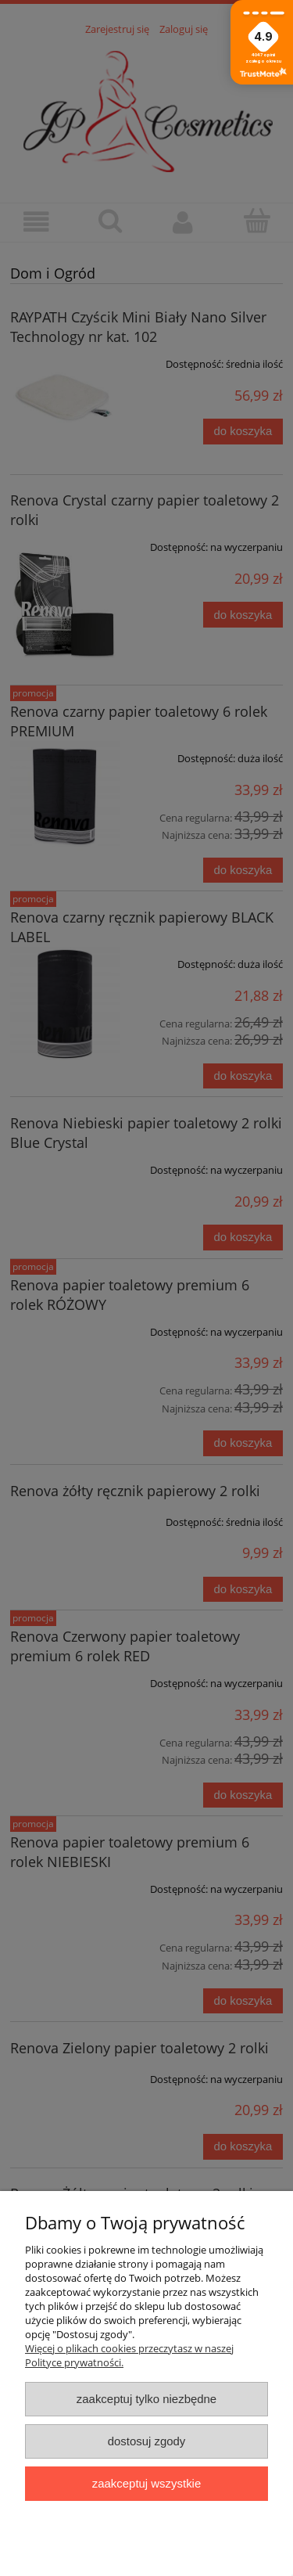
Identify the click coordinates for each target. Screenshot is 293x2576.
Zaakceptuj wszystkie (146, 2483)
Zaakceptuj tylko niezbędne (146, 2398)
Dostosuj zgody (147, 2441)
